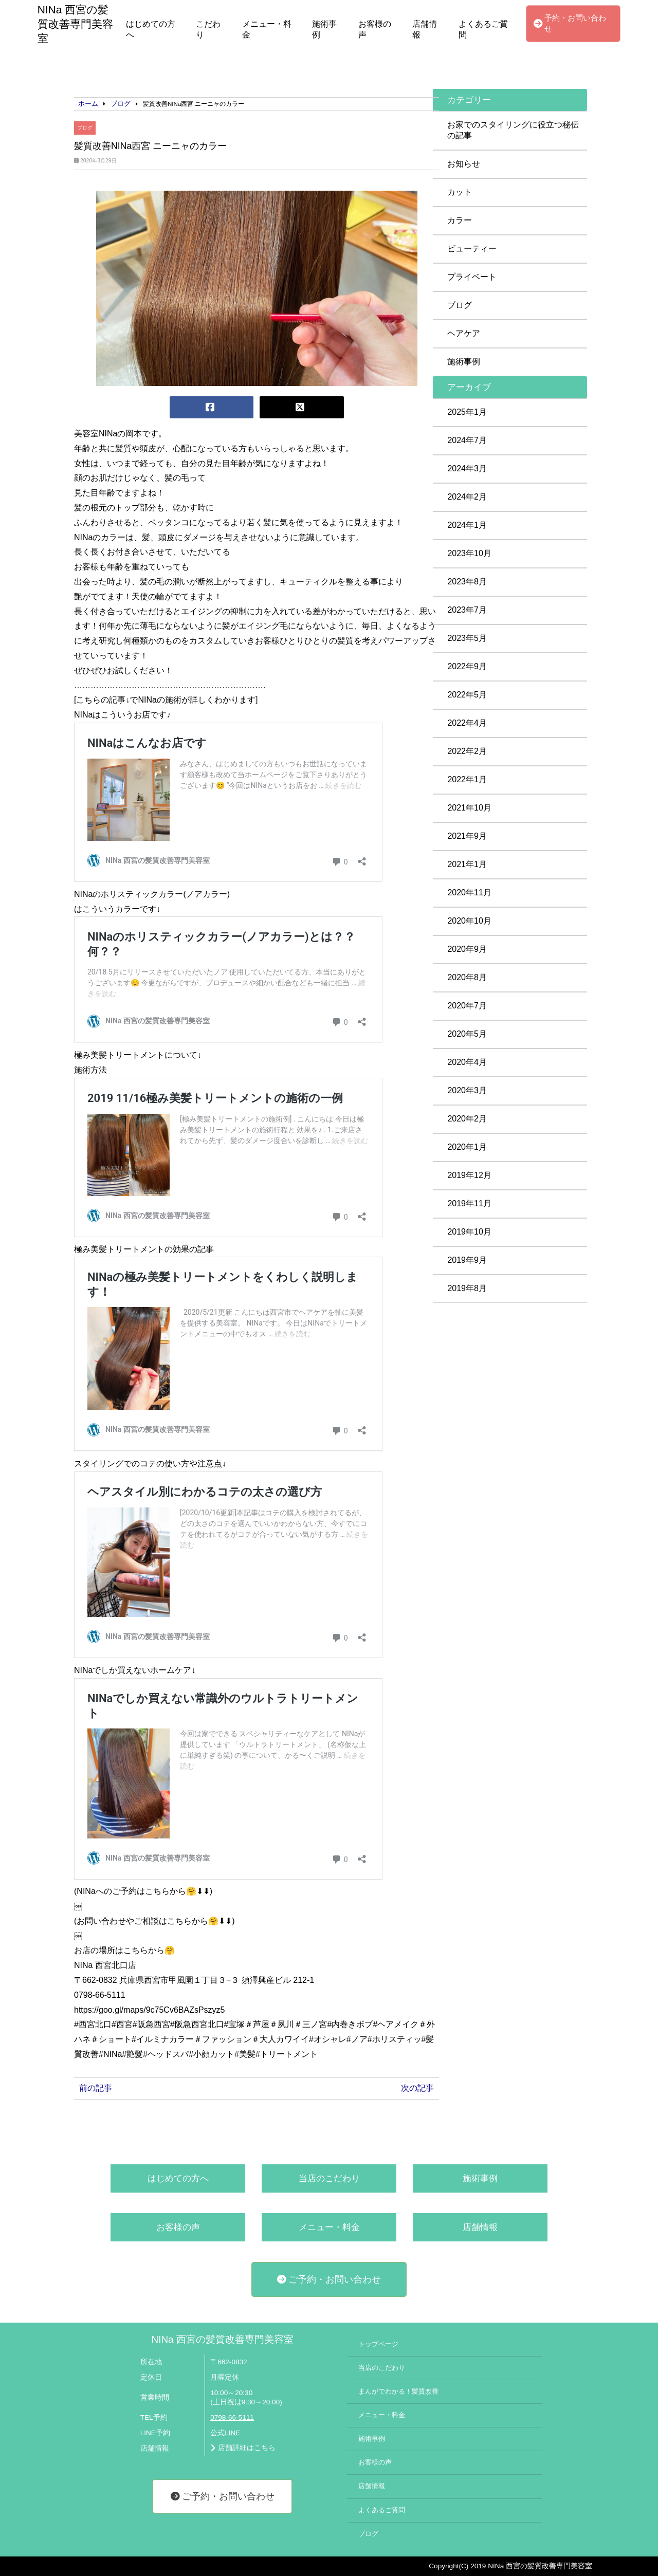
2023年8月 (467, 581)
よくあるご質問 (483, 29)
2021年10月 (469, 807)
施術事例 (324, 29)
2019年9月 (467, 1260)
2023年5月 (467, 638)
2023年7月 (467, 609)
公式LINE (225, 2433)
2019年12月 (469, 1175)
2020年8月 (467, 977)
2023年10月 (469, 553)
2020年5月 (467, 1033)
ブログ (85, 128)
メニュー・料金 (266, 29)
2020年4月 (467, 1062)
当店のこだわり (329, 2178)
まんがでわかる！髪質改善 (398, 2391)
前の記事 (95, 2088)
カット (459, 192)
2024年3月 (467, 468)
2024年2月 (467, 496)
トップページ (378, 2344)
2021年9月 (467, 836)
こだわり (208, 29)
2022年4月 (467, 723)
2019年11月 (469, 1203)
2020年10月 (469, 920)
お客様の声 (374, 29)
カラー (459, 220)
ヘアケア (463, 333)
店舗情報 (424, 29)
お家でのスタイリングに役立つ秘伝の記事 (513, 130)
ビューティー (472, 248)
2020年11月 (469, 892)
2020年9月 (467, 949)
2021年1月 (467, 864)
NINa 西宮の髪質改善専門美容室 (223, 2339)
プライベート (472, 276)
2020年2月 (467, 1118)
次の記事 (417, 2088)
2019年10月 (469, 1231)
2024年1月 (467, 525)
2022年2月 (467, 751)
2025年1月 (467, 412)
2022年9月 (467, 666)
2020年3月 (467, 1090)
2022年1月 (467, 779)
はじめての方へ (150, 29)
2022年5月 (467, 694)
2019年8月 (467, 1288)
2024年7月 (467, 440)
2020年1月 (467, 1147)
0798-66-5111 (232, 2417)
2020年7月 (467, 1005)
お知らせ (463, 163)
